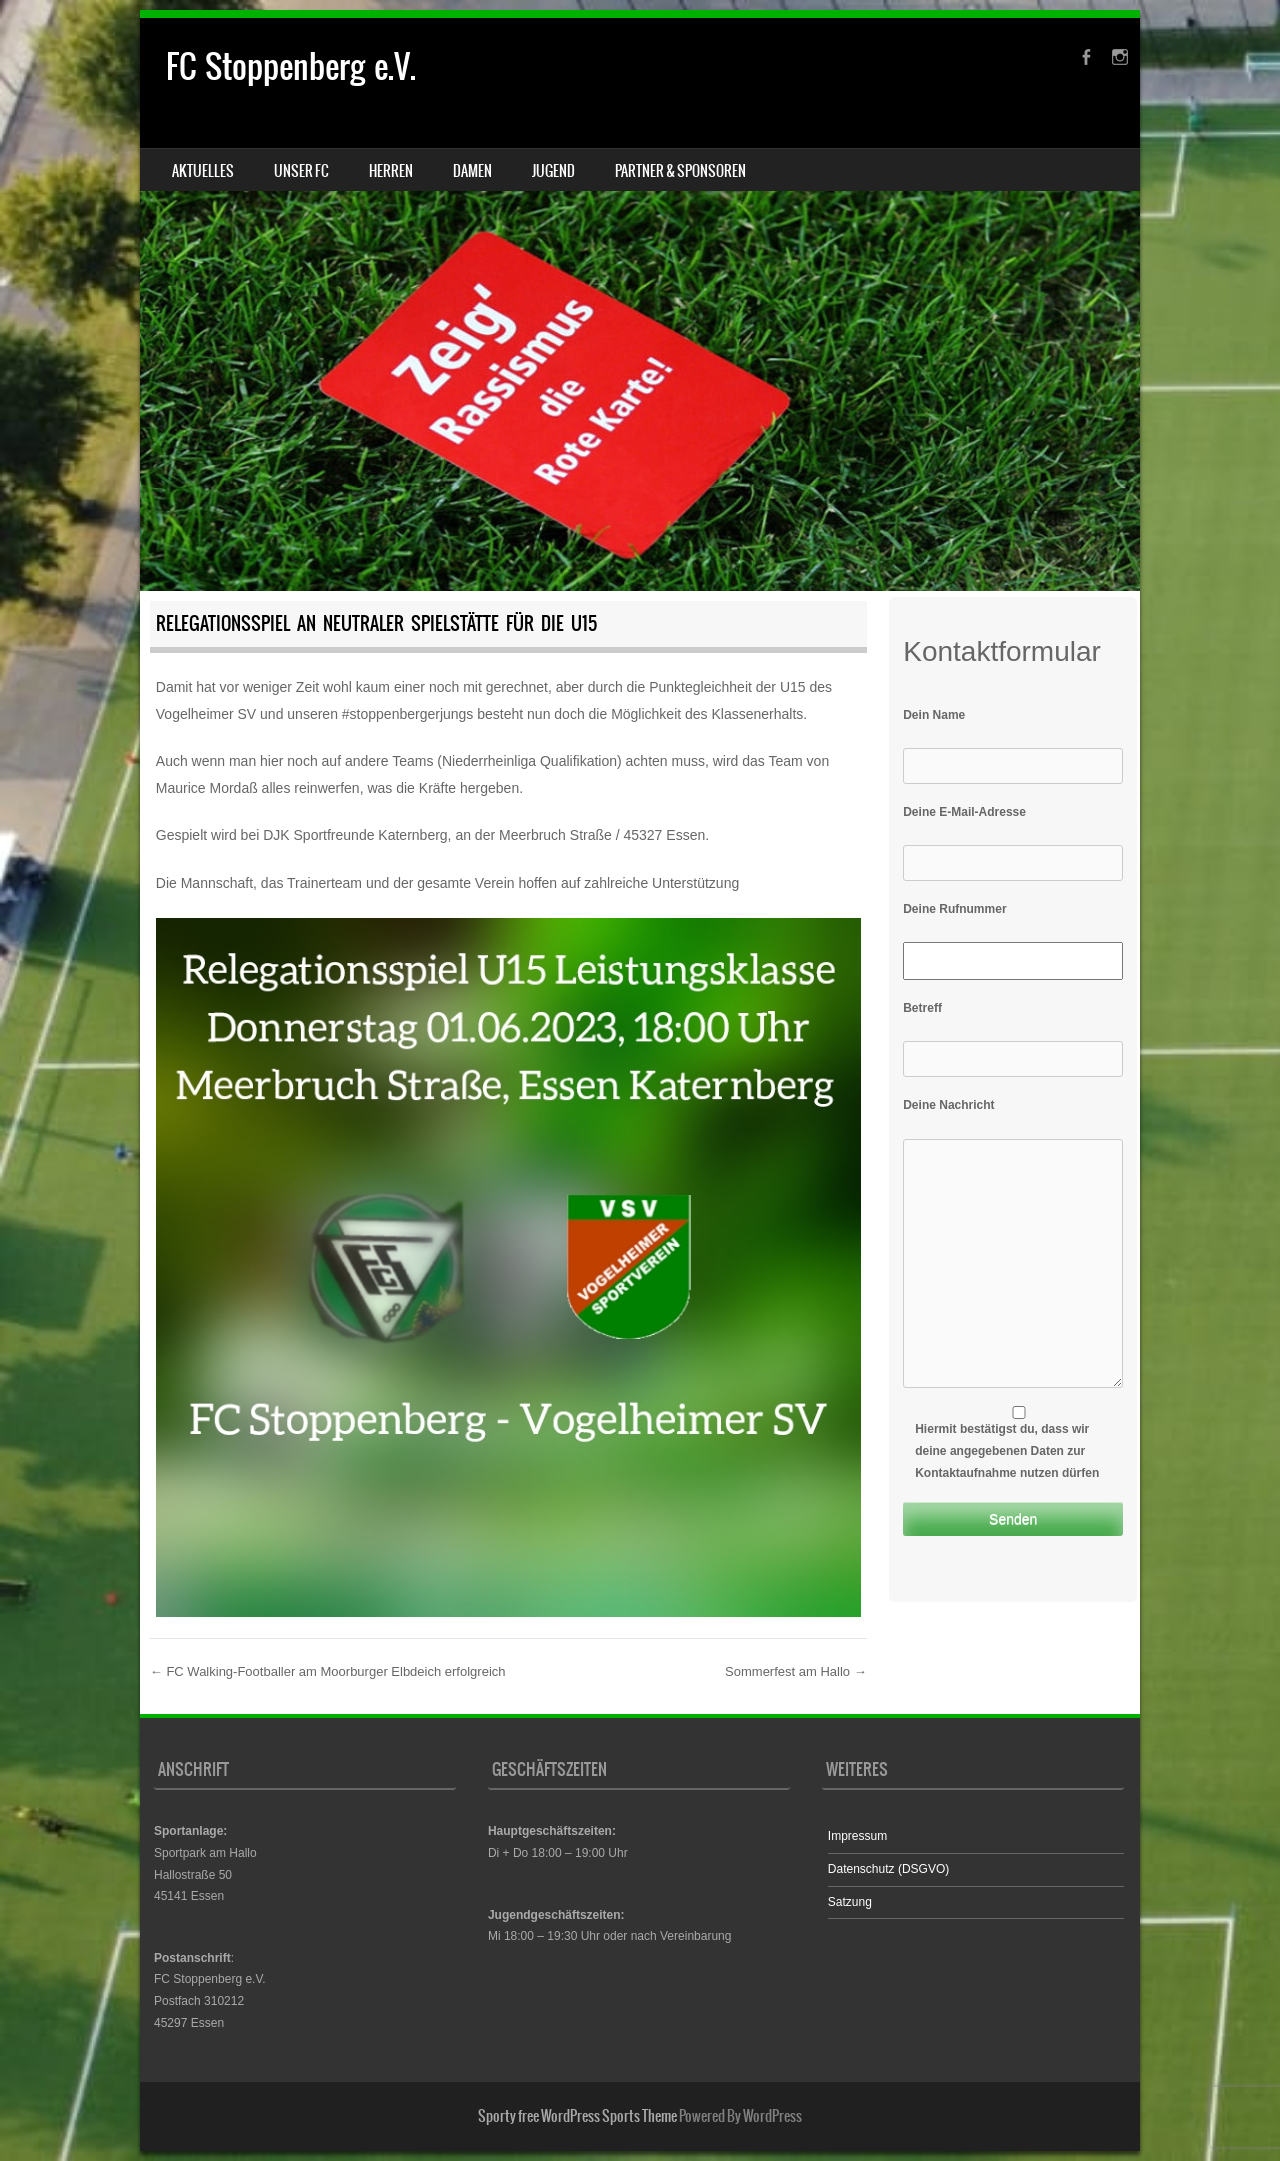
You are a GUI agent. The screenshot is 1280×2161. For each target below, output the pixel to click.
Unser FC (301, 171)
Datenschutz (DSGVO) (888, 1869)
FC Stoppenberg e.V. (291, 66)
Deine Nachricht (948, 1105)
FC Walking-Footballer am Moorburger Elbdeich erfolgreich (328, 1671)
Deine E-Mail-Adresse (964, 812)
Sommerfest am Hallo (796, 1671)
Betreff (922, 1008)
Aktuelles (203, 171)
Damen (472, 171)
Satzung (850, 1902)
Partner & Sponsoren (680, 171)
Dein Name (934, 715)
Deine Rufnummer (954, 909)
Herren (391, 171)
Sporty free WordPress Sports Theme (577, 2116)
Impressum (857, 1836)
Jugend (553, 171)
